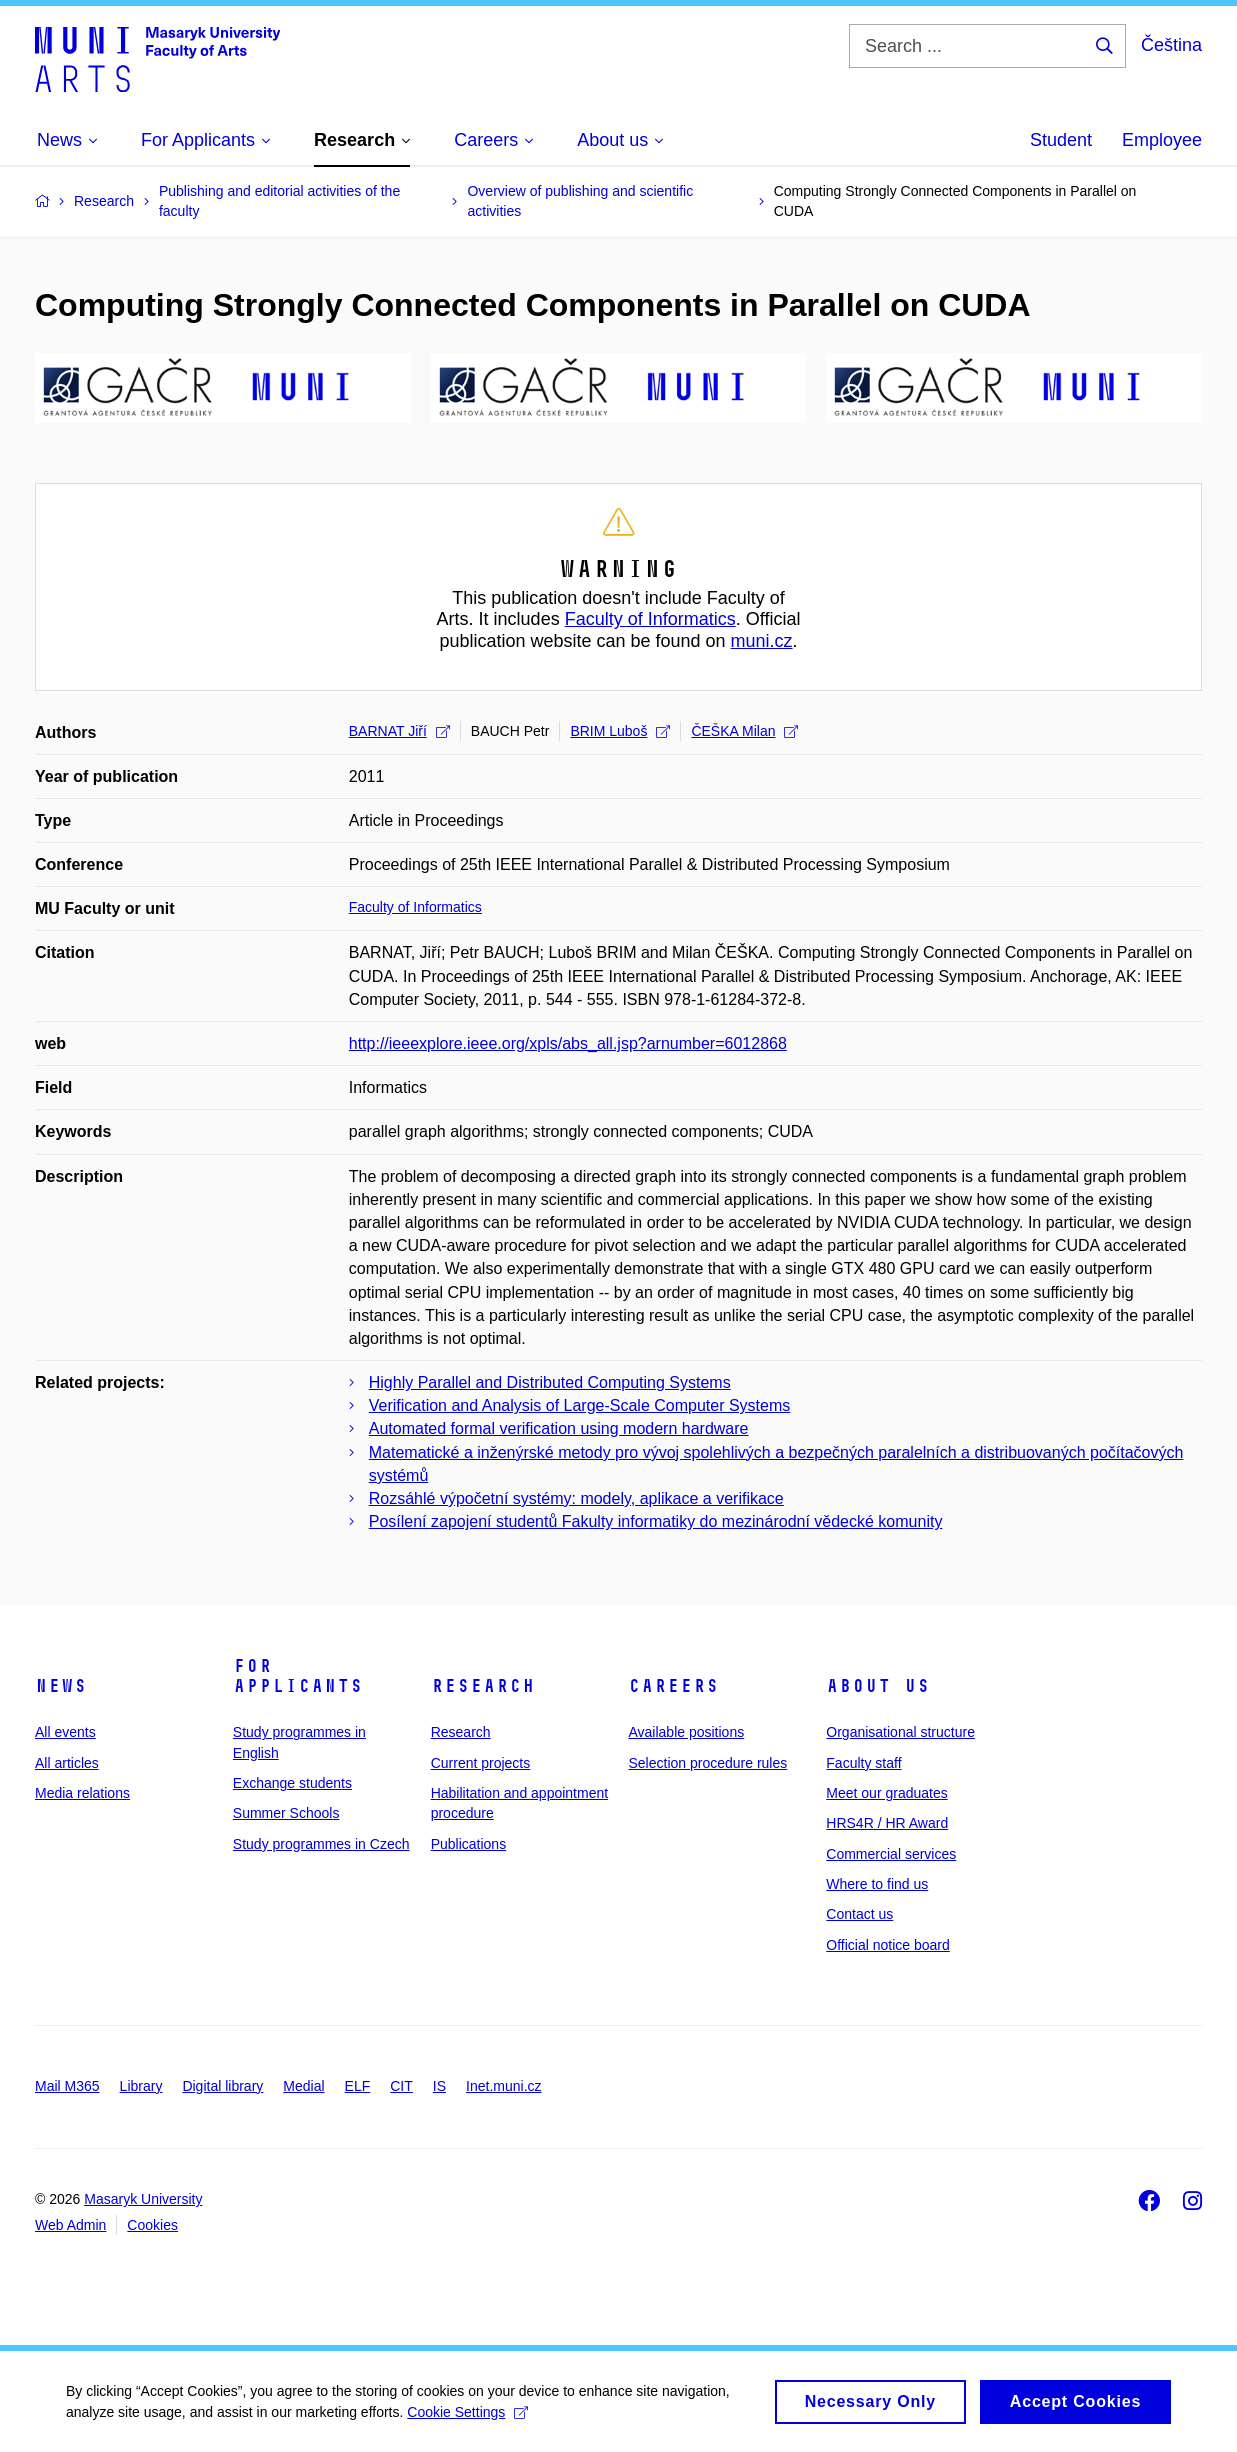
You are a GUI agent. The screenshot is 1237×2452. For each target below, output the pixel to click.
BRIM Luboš (620, 731)
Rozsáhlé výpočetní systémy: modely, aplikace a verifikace (576, 1498)
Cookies (152, 2225)
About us (878, 1686)
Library (141, 2086)
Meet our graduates (886, 1793)
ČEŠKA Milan (744, 731)
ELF (358, 2086)
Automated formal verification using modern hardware (559, 1428)
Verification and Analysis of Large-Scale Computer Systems (580, 1405)
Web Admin (70, 2225)
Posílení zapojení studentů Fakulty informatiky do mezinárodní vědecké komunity (656, 1521)
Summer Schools (286, 1813)
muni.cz (762, 641)
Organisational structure (900, 1732)
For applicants (298, 1676)
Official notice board (887, 1945)
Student (1061, 140)
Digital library (222, 2086)
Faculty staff (863, 1763)
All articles (67, 1763)
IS (439, 2086)
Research (483, 1686)
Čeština (1171, 45)
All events (65, 1732)
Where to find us (877, 1884)
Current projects (481, 1763)
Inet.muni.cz (503, 2086)
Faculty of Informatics (650, 619)
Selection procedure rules (707, 1763)
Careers (673, 1686)
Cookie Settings (471, 2417)
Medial (303, 2086)
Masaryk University (143, 2199)
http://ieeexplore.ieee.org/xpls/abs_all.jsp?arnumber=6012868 (568, 1043)
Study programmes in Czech (321, 1844)
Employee (1162, 140)
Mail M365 (67, 2086)
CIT (401, 2086)
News (61, 1686)
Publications (469, 1844)
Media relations (82, 1793)
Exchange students (292, 1783)
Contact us (859, 1914)
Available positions (686, 1732)
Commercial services (891, 1854)
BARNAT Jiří (399, 731)
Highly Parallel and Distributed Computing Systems (550, 1382)
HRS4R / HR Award (887, 1823)
